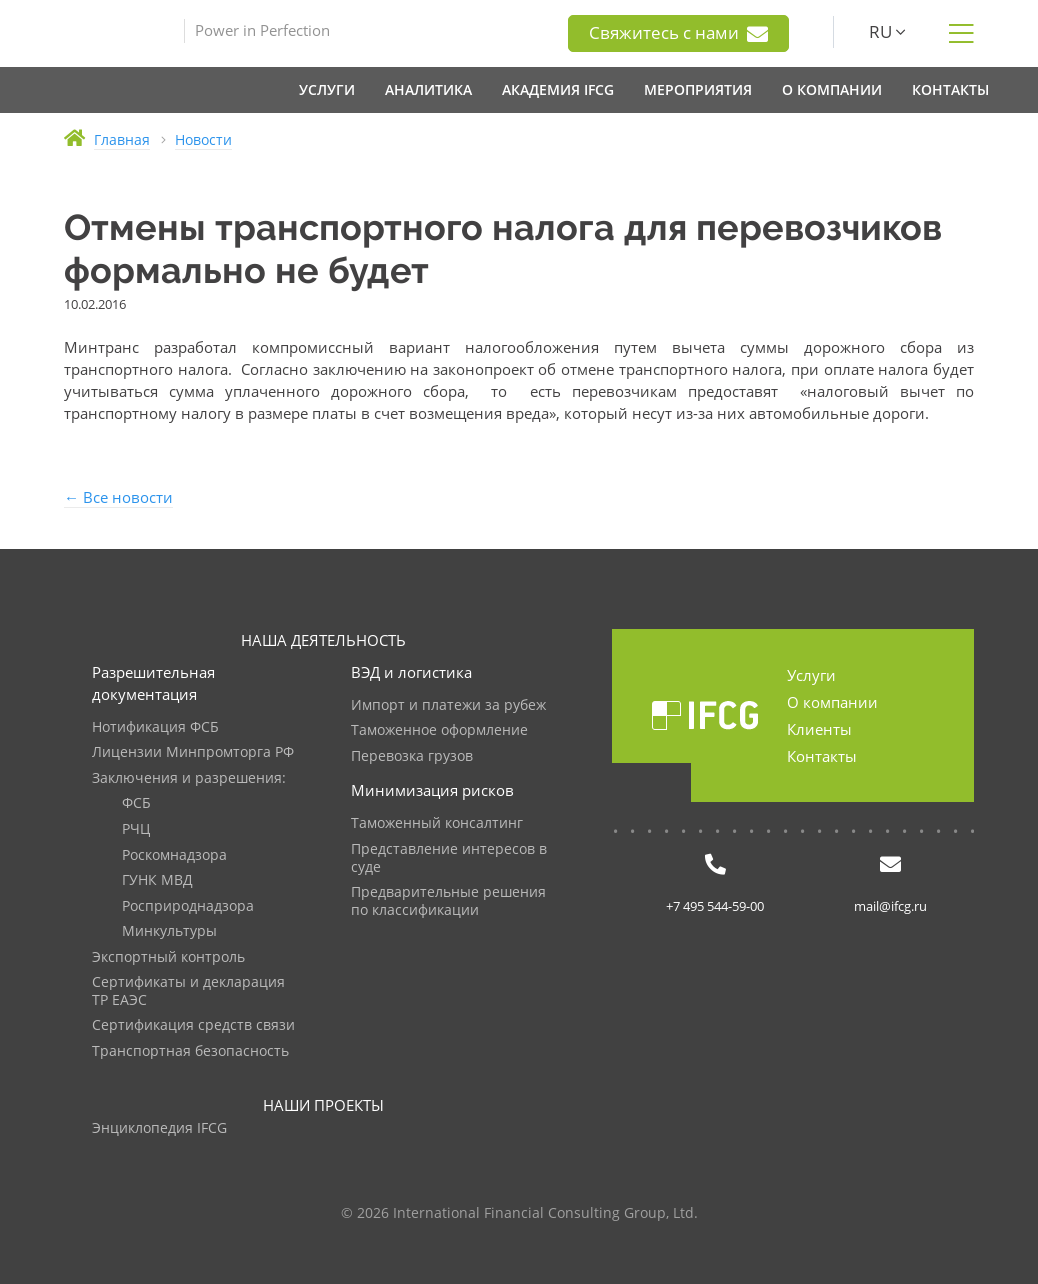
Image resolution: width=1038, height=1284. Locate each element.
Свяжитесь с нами (678, 33)
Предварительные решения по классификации (448, 901)
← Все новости (118, 497)
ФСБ (136, 803)
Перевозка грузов (412, 756)
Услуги (811, 675)
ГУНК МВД (157, 880)
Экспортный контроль (168, 957)
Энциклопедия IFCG (159, 1128)
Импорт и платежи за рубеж (448, 705)
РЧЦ (136, 829)
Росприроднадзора (188, 906)
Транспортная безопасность (190, 1051)
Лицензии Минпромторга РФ (193, 752)
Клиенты (819, 729)
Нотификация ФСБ (155, 727)
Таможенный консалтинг (437, 823)
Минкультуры (169, 931)
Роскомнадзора (174, 855)
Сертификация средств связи (193, 1025)
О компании (832, 702)
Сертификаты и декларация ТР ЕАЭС (188, 991)
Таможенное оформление (439, 730)
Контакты (822, 756)
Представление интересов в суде (449, 858)
